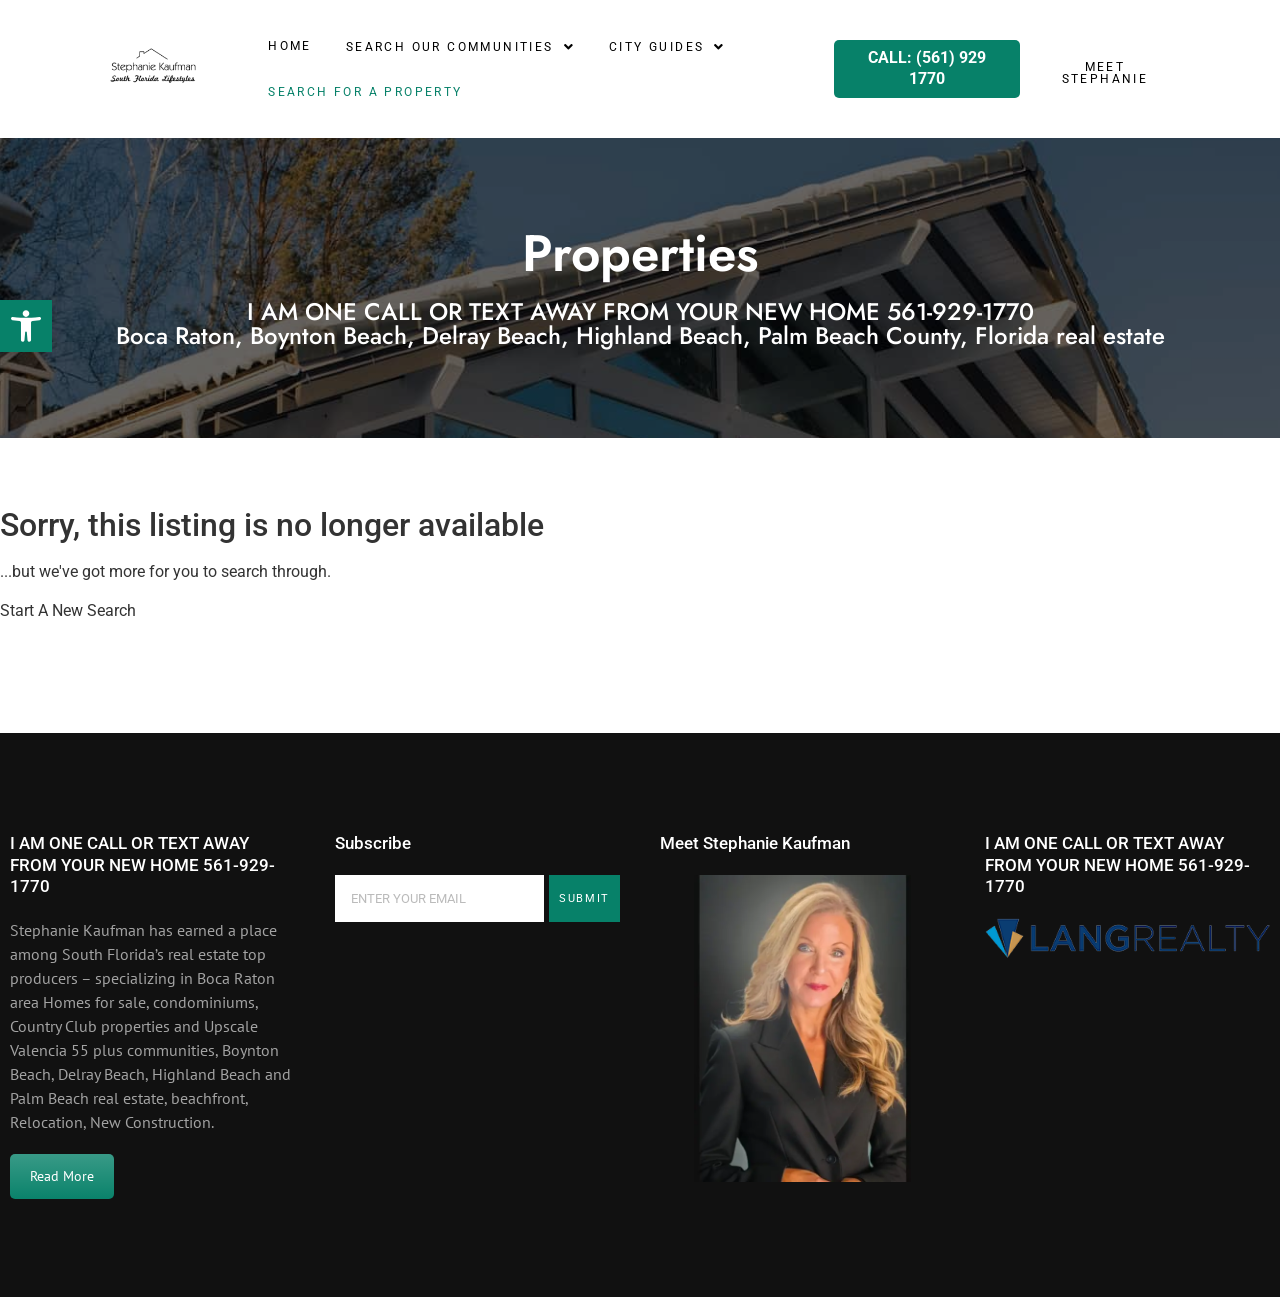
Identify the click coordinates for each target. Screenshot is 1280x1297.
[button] (26, 326)
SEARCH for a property (365, 92)
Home (290, 46)
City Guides (667, 47)
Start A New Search (68, 610)
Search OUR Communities (460, 47)
